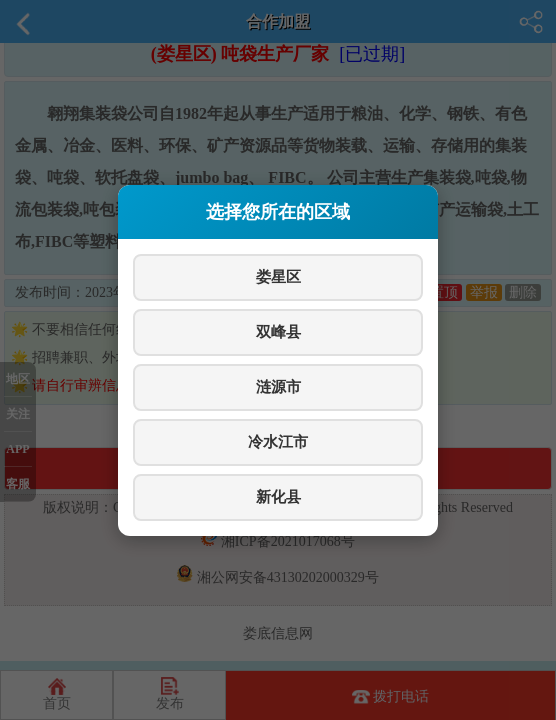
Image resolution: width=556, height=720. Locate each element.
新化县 (278, 496)
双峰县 (278, 331)
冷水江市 (278, 441)
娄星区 (278, 276)
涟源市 (278, 386)
